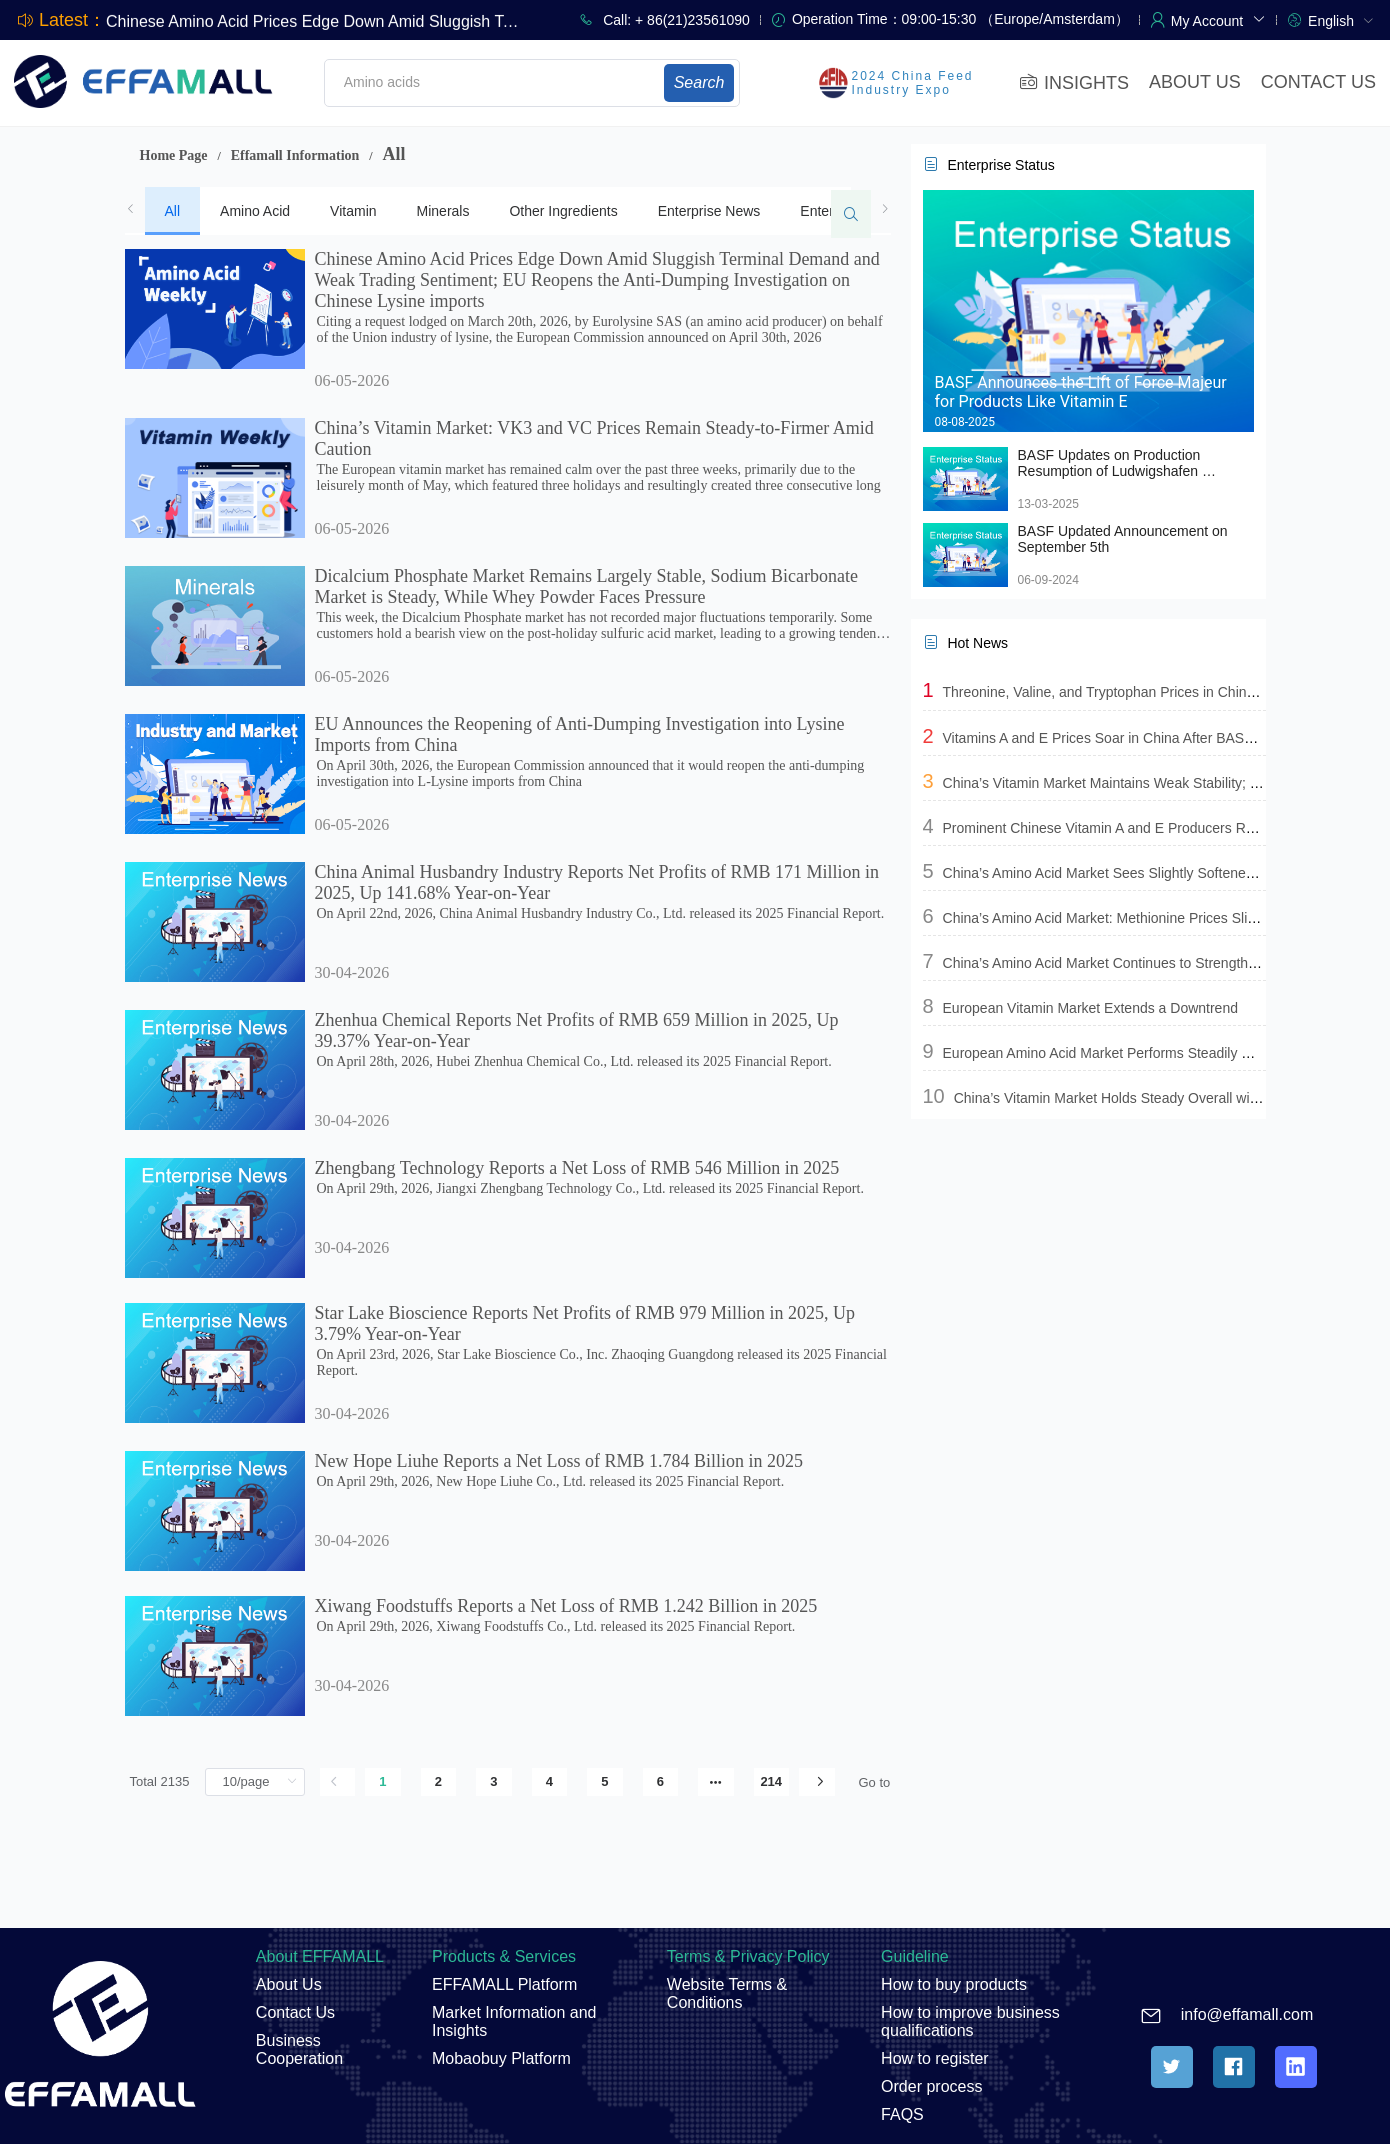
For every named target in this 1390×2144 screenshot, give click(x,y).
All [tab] (173, 211)
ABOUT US (1195, 82)
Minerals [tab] (443, 211)
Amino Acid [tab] (255, 211)
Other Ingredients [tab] (563, 211)
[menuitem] (1341, 19)
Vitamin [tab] (353, 211)
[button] (1218, 19)
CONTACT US (1318, 82)
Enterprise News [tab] (709, 211)
